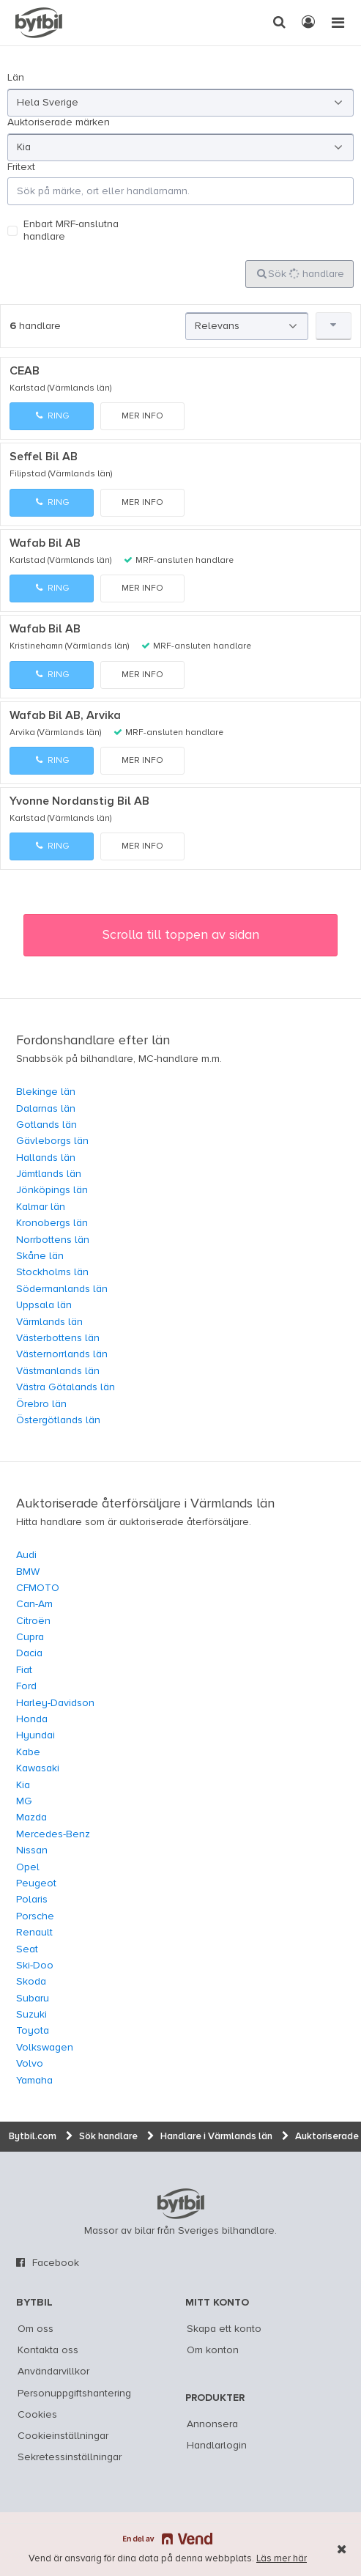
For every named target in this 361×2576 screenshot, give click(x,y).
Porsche (35, 1916)
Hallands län (45, 1158)
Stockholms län (52, 1272)
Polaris (32, 1899)
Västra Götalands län (65, 1387)
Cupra (30, 1637)
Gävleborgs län (52, 1141)
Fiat (24, 1670)
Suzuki (31, 2014)
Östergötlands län (58, 1420)
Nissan (32, 1850)
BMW (28, 1572)
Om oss (35, 2329)
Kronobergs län (52, 1223)
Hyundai (35, 1735)
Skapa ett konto (224, 2329)
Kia (23, 1785)
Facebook (55, 2263)
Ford (26, 1686)
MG (24, 1801)
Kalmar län (40, 1207)
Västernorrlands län (62, 1354)
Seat (27, 1949)
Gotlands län (46, 1125)
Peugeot (36, 1883)
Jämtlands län (48, 1174)
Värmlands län (49, 1322)
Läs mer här (281, 2559)
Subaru (32, 1998)
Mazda (31, 1817)
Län (15, 78)
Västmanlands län (58, 1371)
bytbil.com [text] (180, 2203)
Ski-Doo (34, 1965)
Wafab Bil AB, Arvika (65, 716)
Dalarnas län (45, 1109)
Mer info (142, 416)
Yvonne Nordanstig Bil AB (79, 802)
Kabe (28, 1752)
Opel (28, 1867)
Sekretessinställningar (70, 2457)
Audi (26, 1555)
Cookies (37, 2415)
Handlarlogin (217, 2445)
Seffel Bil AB (44, 457)
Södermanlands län (62, 1289)
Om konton (213, 2350)
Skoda (31, 1982)
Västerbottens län (58, 1338)
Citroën (33, 1621)
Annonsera (212, 2424)
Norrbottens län (52, 1240)
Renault (34, 1932)
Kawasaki (37, 1768)
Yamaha (34, 2080)
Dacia (29, 1653)
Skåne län (40, 1256)
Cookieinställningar (63, 2436)
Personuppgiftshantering (74, 2393)
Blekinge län (45, 1092)
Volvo (29, 2064)
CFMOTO (37, 1588)
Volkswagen (44, 2047)
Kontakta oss (48, 2350)
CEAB (25, 371)
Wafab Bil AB (45, 544)
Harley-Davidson (55, 1703)
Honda (32, 1719)
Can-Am (34, 1604)
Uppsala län (44, 1305)
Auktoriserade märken (58, 122)
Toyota (32, 2031)
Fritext (21, 167)
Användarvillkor (53, 2371)
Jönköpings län (52, 1190)
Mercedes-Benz (53, 1834)
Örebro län (41, 1404)
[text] (38, 22)
